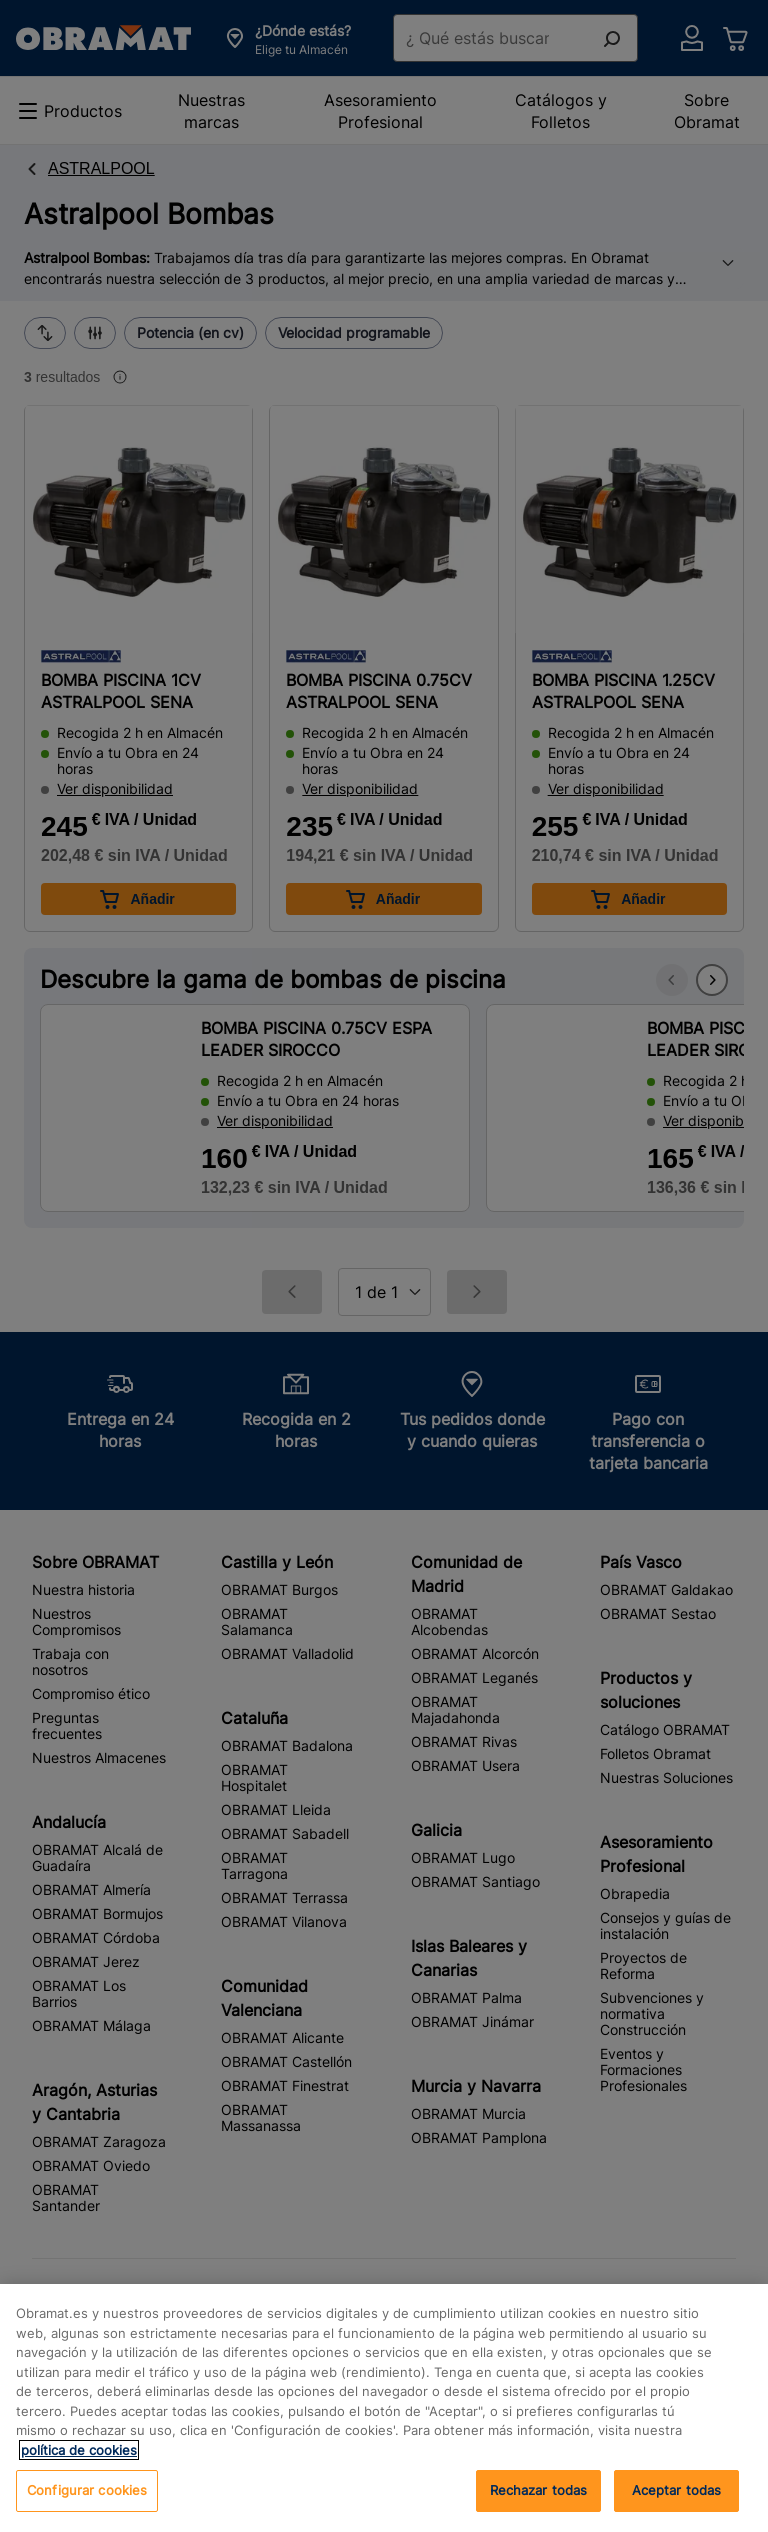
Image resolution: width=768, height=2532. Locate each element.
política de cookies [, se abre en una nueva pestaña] (79, 2461)
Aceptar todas (677, 2502)
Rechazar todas (539, 2502)
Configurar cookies (87, 2502)
